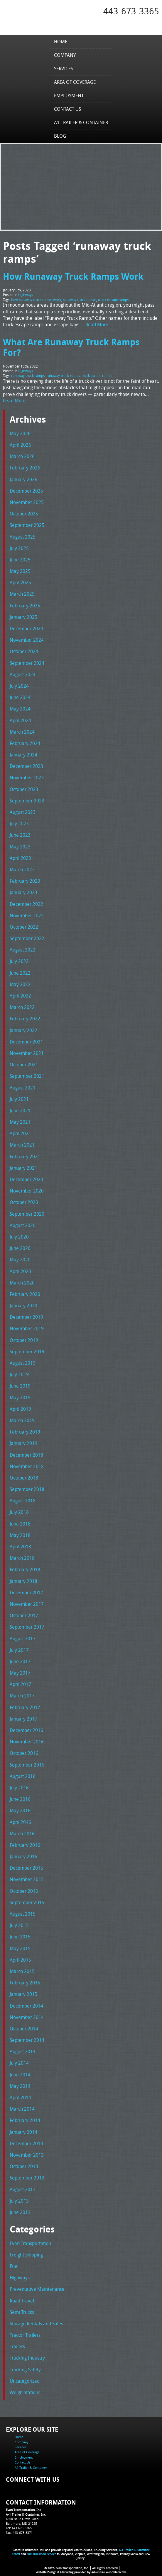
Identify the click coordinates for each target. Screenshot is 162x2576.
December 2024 (26, 628)
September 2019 (27, 1351)
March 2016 (22, 1833)
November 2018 (27, 1466)
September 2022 (27, 938)
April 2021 (20, 1133)
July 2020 (19, 1237)
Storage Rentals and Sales (36, 2323)
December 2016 (26, 1730)
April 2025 (20, 582)
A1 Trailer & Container (81, 122)
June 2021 (20, 1110)
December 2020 (26, 1179)
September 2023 (27, 800)
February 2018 (25, 1569)
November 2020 (27, 1191)
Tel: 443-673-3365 (19, 2528)
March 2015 (22, 1971)
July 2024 (19, 686)
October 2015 (24, 1891)
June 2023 (20, 835)
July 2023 (19, 823)
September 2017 (27, 1627)
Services (63, 68)
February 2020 (25, 1294)
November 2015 (27, 1879)
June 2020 (20, 1248)
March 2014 (22, 2109)
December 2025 (26, 491)
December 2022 (26, 904)
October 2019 (24, 1340)
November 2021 (27, 1053)
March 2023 (22, 869)
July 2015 (19, 1925)
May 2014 (20, 2086)
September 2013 (27, 2177)
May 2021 (20, 1122)
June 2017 (20, 1661)
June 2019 (20, 1386)
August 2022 (23, 950)
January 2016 (23, 1856)
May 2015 (20, 1948)
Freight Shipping (26, 2255)
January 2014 (23, 2132)
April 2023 (20, 858)
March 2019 (22, 1420)
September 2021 (27, 1076)
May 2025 (20, 571)
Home (60, 41)
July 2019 (19, 1374)
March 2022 (22, 1007)
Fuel (14, 2266)
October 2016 (24, 1753)
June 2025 (20, 559)
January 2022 (23, 1030)
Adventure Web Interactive (108, 2572)
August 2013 (23, 2189)
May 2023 (20, 846)
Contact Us (67, 109)
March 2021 (22, 1145)
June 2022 (20, 973)
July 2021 (19, 1099)
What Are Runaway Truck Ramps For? (71, 347)
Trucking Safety (25, 2369)
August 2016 (23, 1776)
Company (65, 55)
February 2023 (25, 881)
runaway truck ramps (79, 299)
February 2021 (25, 1156)
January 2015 (23, 1994)
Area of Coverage (75, 82)
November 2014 (27, 2017)
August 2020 (23, 1225)
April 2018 (20, 1546)
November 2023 (27, 777)
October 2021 (24, 1064)
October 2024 (24, 651)
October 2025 (24, 513)
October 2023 (24, 789)
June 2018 (20, 1524)
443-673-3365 (131, 11)
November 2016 (27, 1741)
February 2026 (25, 467)
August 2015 (23, 1914)
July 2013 (19, 2201)
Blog (60, 136)
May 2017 (20, 1673)
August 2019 (23, 1363)
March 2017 (22, 1695)
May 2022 (20, 984)
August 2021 (23, 1087)
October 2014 (24, 2028)
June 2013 (20, 2212)
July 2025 (19, 548)
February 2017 (25, 1707)
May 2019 (20, 1397)
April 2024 (20, 720)
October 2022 (24, 927)
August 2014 (23, 2051)
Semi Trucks (22, 2312)
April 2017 (20, 1684)
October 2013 (24, 2166)
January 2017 (23, 1719)
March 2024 (22, 732)
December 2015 (26, 1868)
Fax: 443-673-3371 (19, 2532)
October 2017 (24, 1615)
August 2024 (23, 674)
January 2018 (23, 1581)
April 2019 (20, 1409)
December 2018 (26, 1455)
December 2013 (26, 2143)
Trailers (17, 2346)
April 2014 (20, 2097)
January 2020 (23, 1305)
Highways (25, 294)
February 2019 (25, 1432)
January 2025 (23, 617)
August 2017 (23, 1638)
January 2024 (23, 754)
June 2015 (20, 1936)
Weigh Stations (25, 2392)
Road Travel (22, 2300)
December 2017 (26, 1592)
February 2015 (25, 1982)
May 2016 (20, 1810)
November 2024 (27, 640)
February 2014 (25, 2120)
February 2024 (25, 743)
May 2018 (20, 1535)
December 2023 (26, 766)
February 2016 (25, 1845)
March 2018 (22, 1558)
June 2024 (20, 697)
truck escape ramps (113, 299)
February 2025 (25, 605)
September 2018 (27, 1489)
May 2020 (20, 1259)
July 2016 (19, 1787)
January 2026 (23, 479)
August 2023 (23, 812)
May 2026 (20, 433)
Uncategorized (25, 2381)
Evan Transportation (30, 2243)
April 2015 (20, 1960)
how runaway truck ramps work (36, 299)
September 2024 (27, 663)
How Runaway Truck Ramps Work (73, 276)
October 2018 (24, 1478)
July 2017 (19, 1650)
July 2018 (19, 1512)
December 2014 (26, 2006)
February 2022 (25, 1018)
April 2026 (20, 445)
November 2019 (27, 1328)
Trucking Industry (27, 2358)
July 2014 (19, 2063)
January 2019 (23, 1443)
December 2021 (26, 1041)
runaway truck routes (63, 375)
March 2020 (22, 1283)
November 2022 (27, 915)
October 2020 (24, 1202)
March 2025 (22, 594)
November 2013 (27, 2155)
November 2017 (27, 1604)
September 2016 (27, 1765)
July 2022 (19, 961)
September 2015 (27, 1902)
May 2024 (20, 709)
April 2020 (20, 1271)
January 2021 (23, 1168)
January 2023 (23, 892)
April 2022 (20, 996)
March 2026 (22, 456)
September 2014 (27, 2040)
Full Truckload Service (41, 2554)
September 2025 (27, 525)
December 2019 (26, 1317)
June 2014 (20, 2074)
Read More (96, 324)
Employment (69, 95)
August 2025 (23, 537)
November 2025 (27, 502)
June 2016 (20, 1799)
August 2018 (23, 1500)
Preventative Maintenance (37, 2289)
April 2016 (20, 1822)
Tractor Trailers (25, 2335)
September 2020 (27, 1214)
